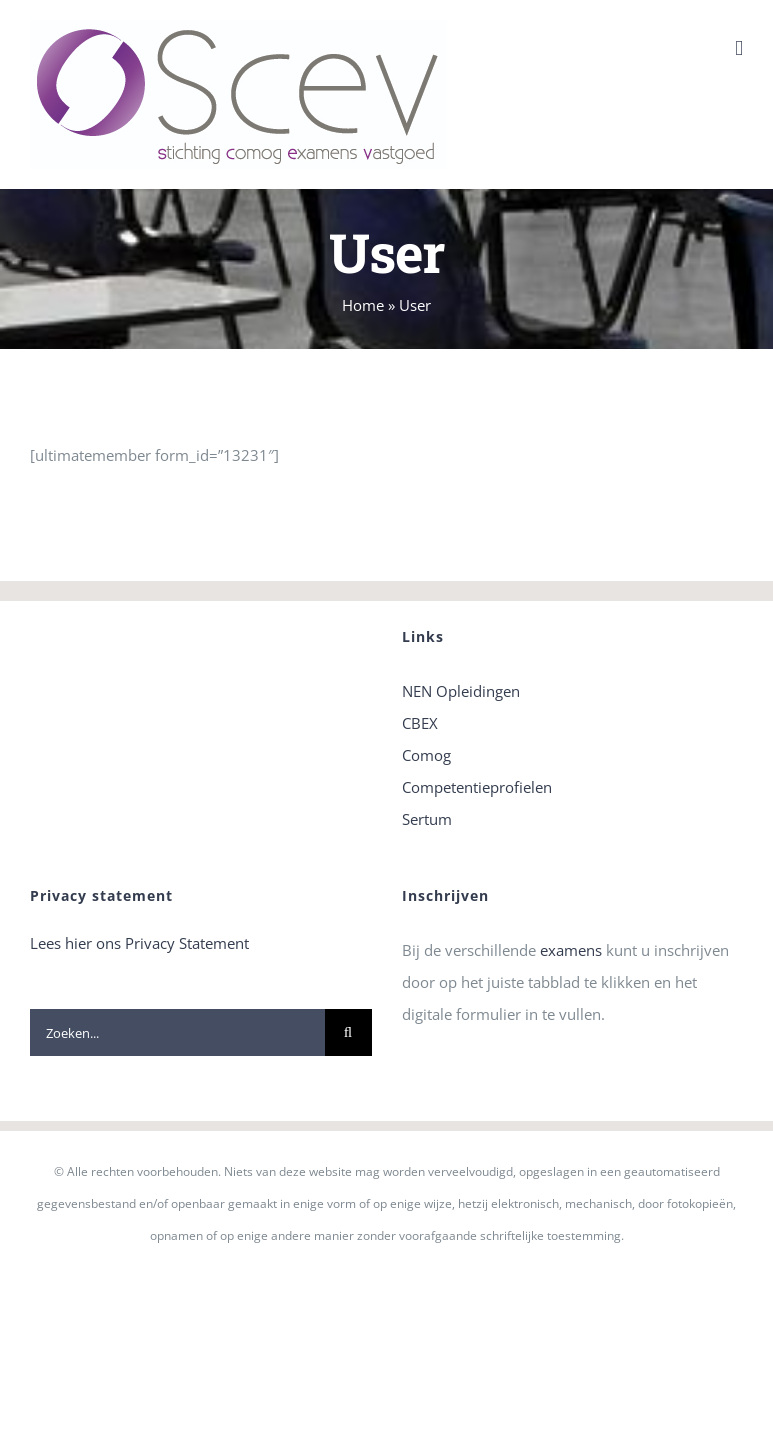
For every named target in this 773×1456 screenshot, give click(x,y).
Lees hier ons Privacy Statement (139, 943)
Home (363, 305)
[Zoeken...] (177, 1032)
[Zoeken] (348, 1032)
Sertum (427, 819)
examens (571, 950)
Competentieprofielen (477, 787)
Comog (426, 755)
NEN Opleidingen (461, 691)
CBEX (420, 723)
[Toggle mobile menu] (739, 48)
